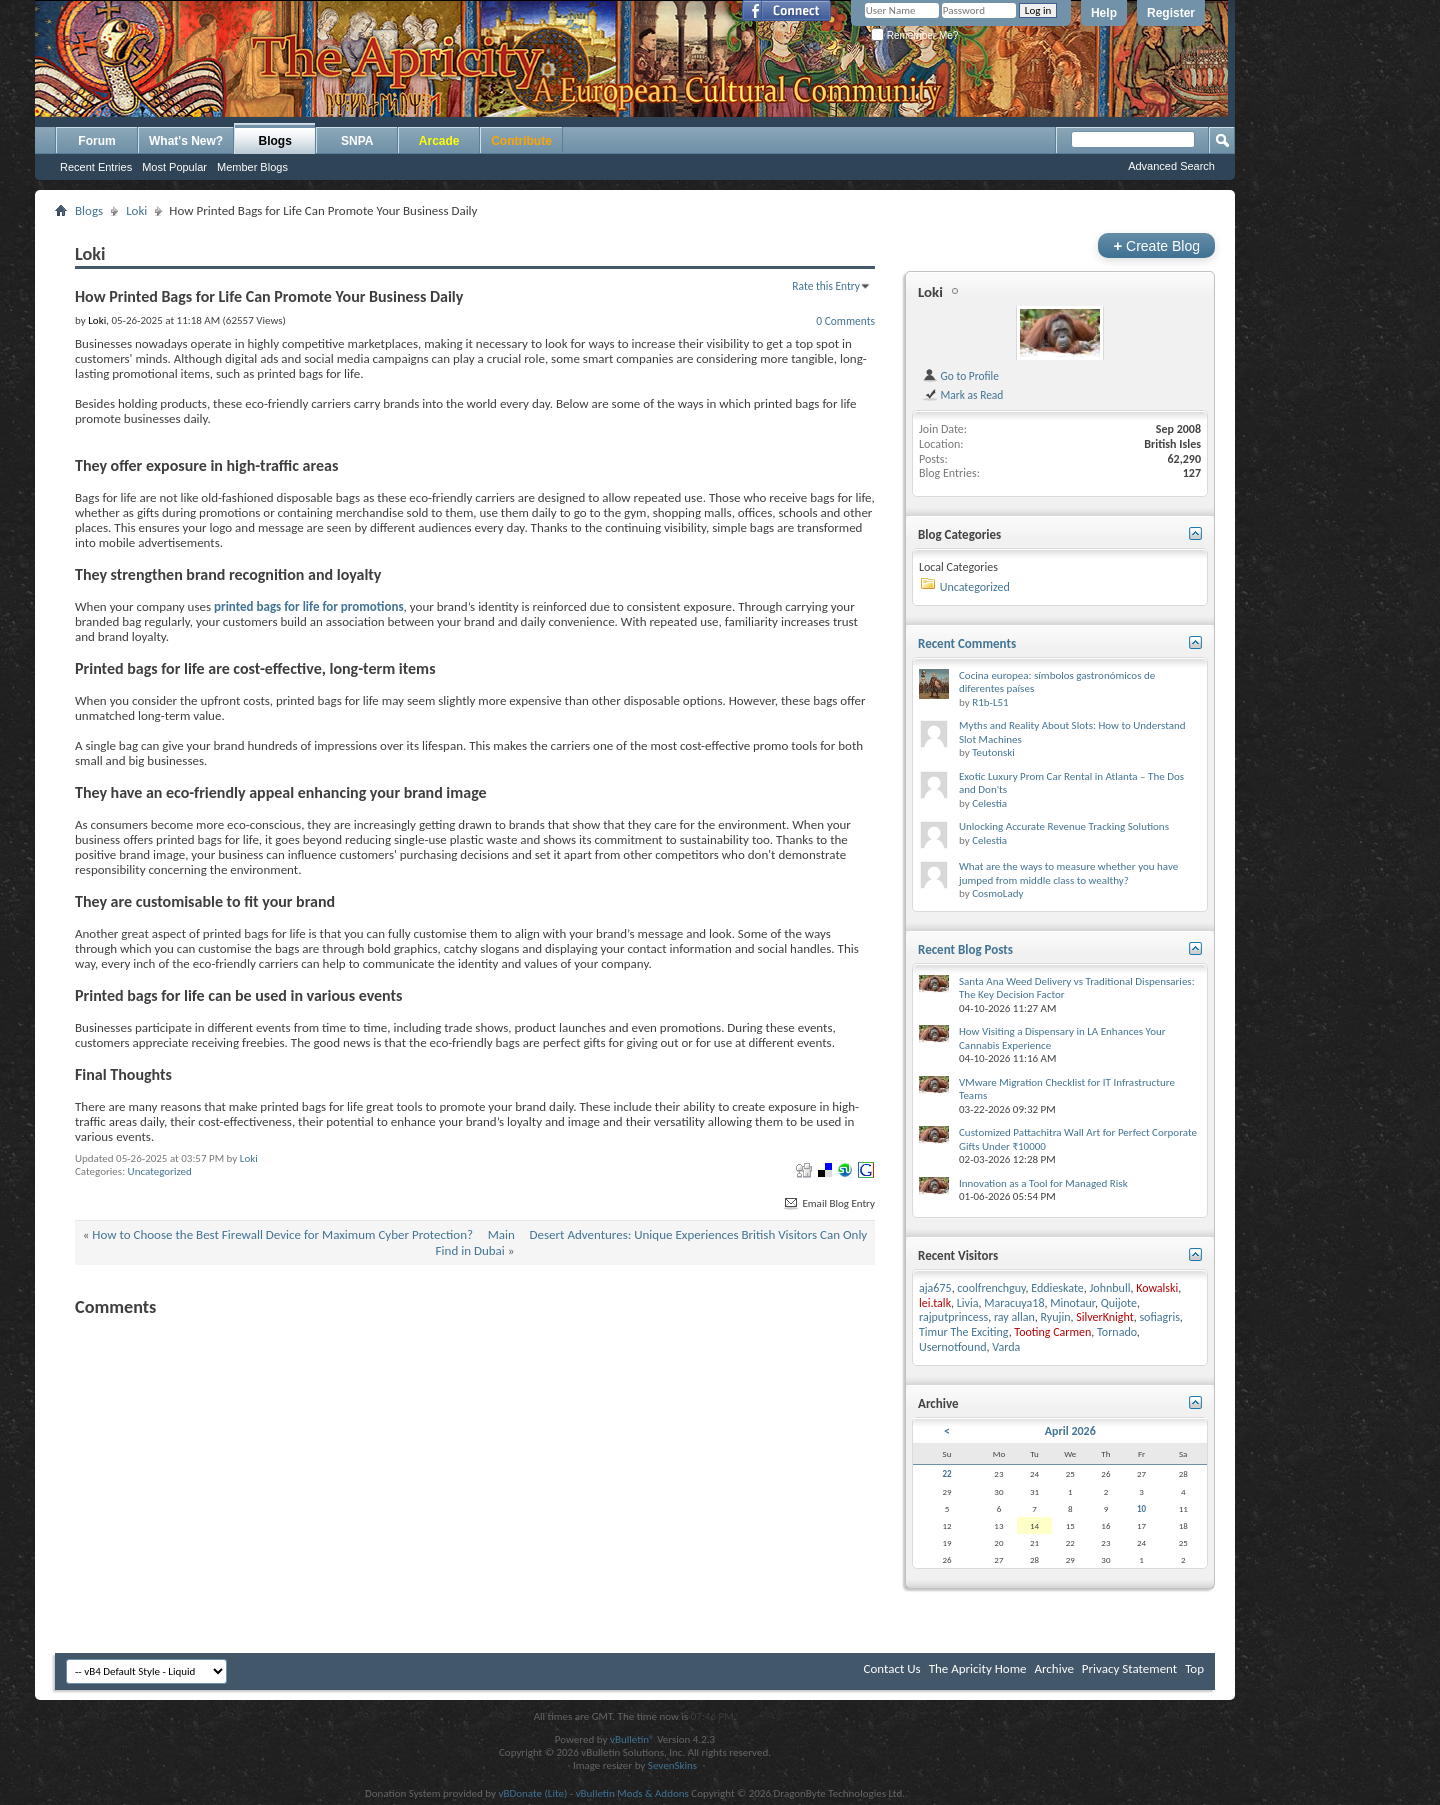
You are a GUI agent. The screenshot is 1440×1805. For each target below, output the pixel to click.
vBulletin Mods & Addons (632, 1793)
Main (501, 1234)
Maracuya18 (1014, 1303)
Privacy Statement (1129, 1668)
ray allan (1014, 1317)
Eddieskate (1057, 1288)
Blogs (275, 141)
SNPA (357, 141)
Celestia (989, 803)
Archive (1053, 1668)
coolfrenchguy (991, 1288)
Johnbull (1110, 1288)
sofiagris (1159, 1317)
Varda (1006, 1347)
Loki (136, 210)
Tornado (1117, 1332)
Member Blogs (252, 167)
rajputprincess (953, 1317)
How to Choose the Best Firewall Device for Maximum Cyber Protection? (282, 1234)
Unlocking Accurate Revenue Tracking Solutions (1064, 826)
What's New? (186, 141)
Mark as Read (962, 395)
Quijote (1119, 1303)
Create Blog (1156, 245)
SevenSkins (672, 1765)
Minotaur (1072, 1303)
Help (1104, 13)
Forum (96, 141)
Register (1171, 13)
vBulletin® (632, 1739)
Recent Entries (96, 167)
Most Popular (174, 167)
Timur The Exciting (964, 1332)
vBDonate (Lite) (532, 1793)
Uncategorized (160, 1171)
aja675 (935, 1288)
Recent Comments (967, 643)
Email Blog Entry (828, 1203)
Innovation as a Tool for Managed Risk (1043, 1183)
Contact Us (892, 1668)
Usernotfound (953, 1347)
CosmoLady (997, 893)
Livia (968, 1303)
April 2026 (1070, 1431)
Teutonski (993, 752)
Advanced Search (1171, 166)
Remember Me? (914, 35)
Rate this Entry (826, 286)
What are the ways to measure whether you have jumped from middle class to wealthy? (1068, 873)
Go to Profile (960, 376)
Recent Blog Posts (965, 949)
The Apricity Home (978, 1668)
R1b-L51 (990, 702)
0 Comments (845, 321)
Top (1194, 1668)
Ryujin (1056, 1317)
